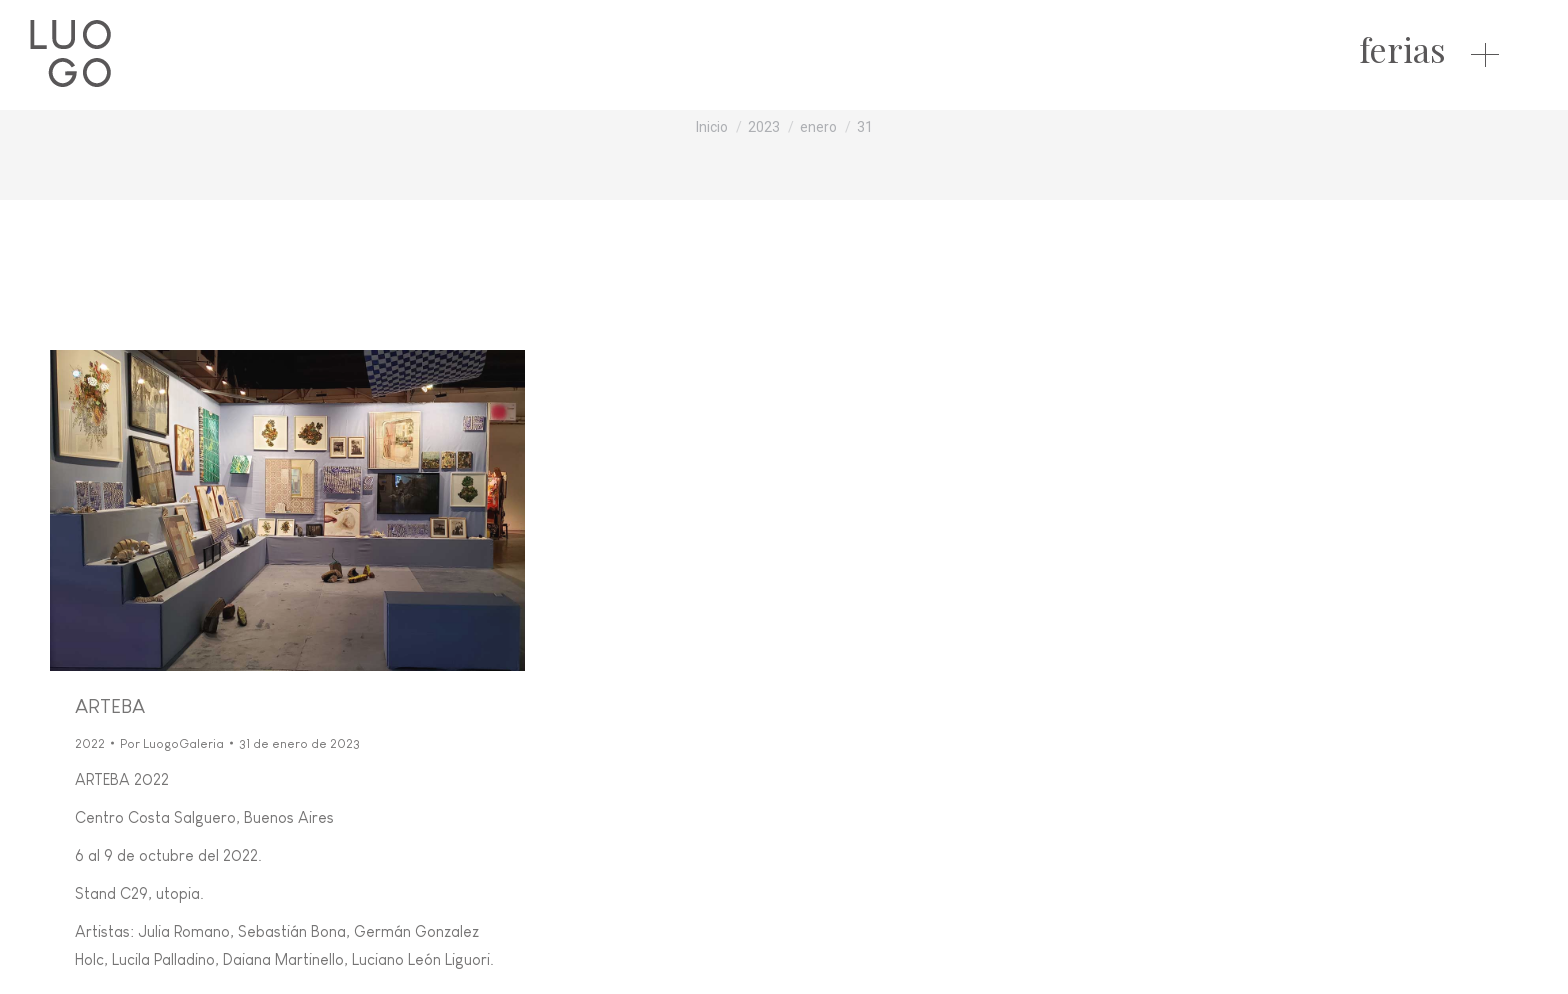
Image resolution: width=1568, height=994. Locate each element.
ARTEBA (110, 706)
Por (172, 743)
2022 (90, 743)
